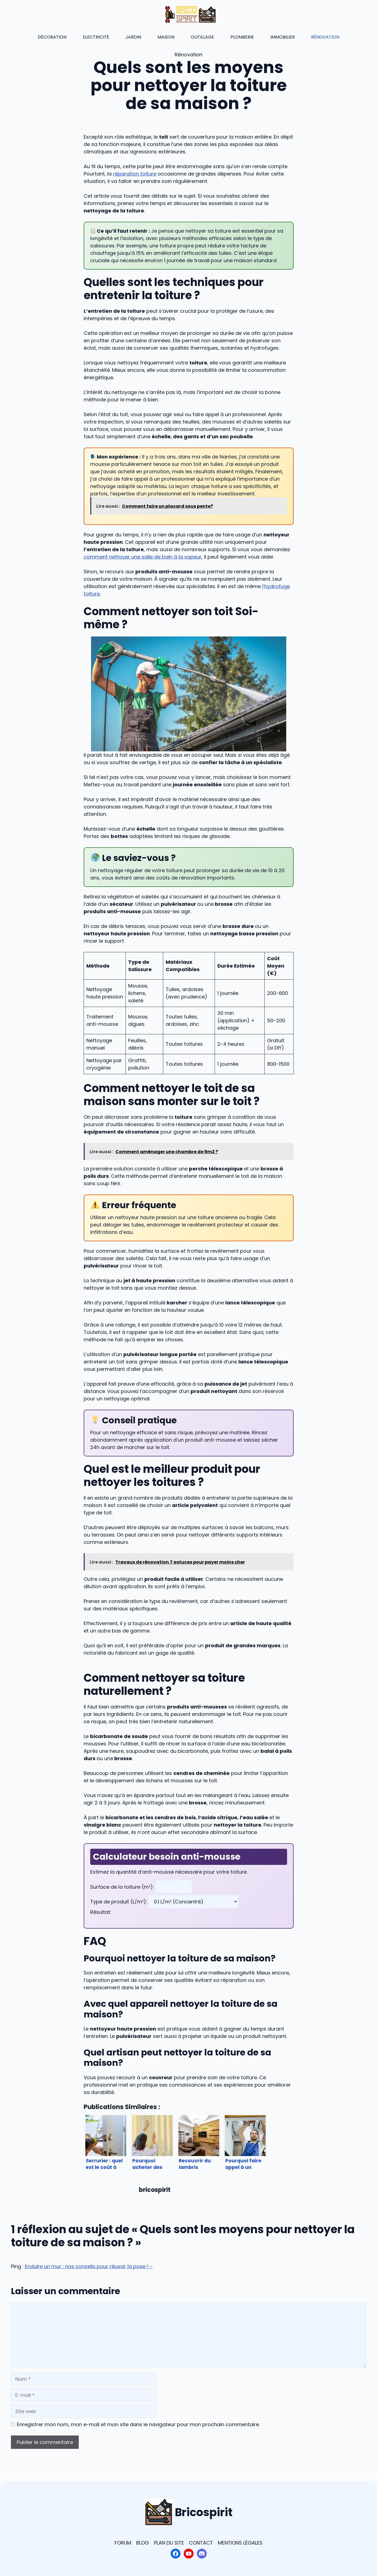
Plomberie (242, 37)
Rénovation (325, 37)
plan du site (169, 2542)
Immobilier (282, 37)
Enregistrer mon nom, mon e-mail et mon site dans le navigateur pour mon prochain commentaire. (138, 2424)
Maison (165, 37)
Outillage (202, 37)
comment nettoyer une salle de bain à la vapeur (142, 556)
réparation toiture (134, 173)
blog (142, 2542)
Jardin (133, 37)
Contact (201, 2542)
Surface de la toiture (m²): (122, 1886)
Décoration (52, 37)
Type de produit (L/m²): (119, 1901)
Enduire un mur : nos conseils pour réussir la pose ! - (89, 2266)
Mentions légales (240, 2542)
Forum (123, 2542)
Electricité (96, 37)
